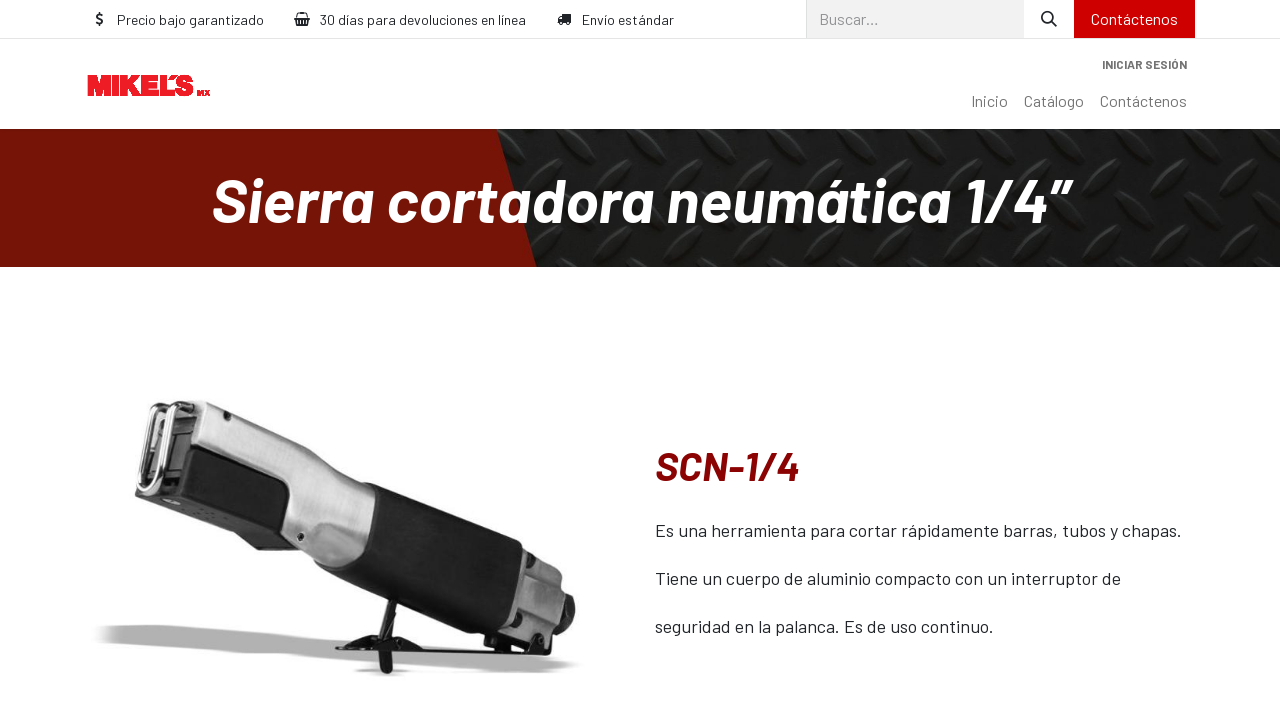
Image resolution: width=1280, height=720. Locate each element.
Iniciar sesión (1144, 64)
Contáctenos (1134, 18)
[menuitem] (989, 101)
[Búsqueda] (1049, 19)
